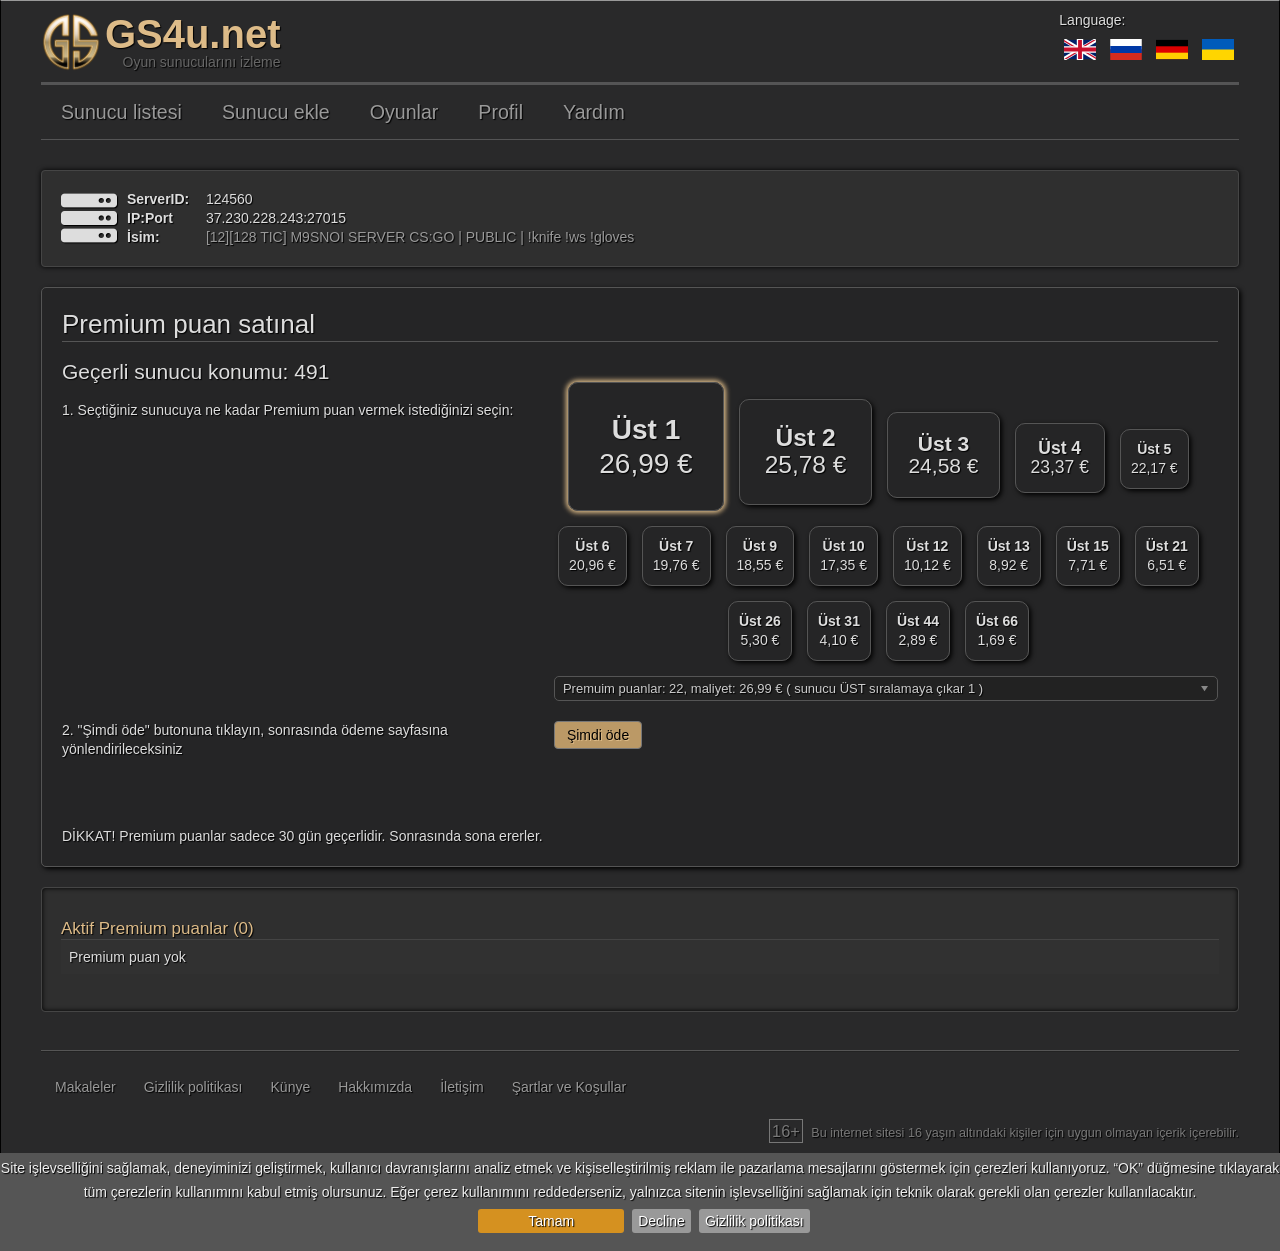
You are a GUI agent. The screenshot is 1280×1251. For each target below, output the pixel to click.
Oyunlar (404, 112)
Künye (291, 1087)
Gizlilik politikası (754, 1221)
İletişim (462, 1087)
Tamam (551, 1221)
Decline (661, 1221)
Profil (500, 112)
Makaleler (85, 1087)
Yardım (594, 112)
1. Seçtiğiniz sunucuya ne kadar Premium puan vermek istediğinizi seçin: (287, 410)
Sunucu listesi (121, 112)
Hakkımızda (375, 1087)
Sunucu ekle (276, 112)
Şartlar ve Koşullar (569, 1087)
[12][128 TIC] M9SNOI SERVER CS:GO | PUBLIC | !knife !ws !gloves (420, 237)
